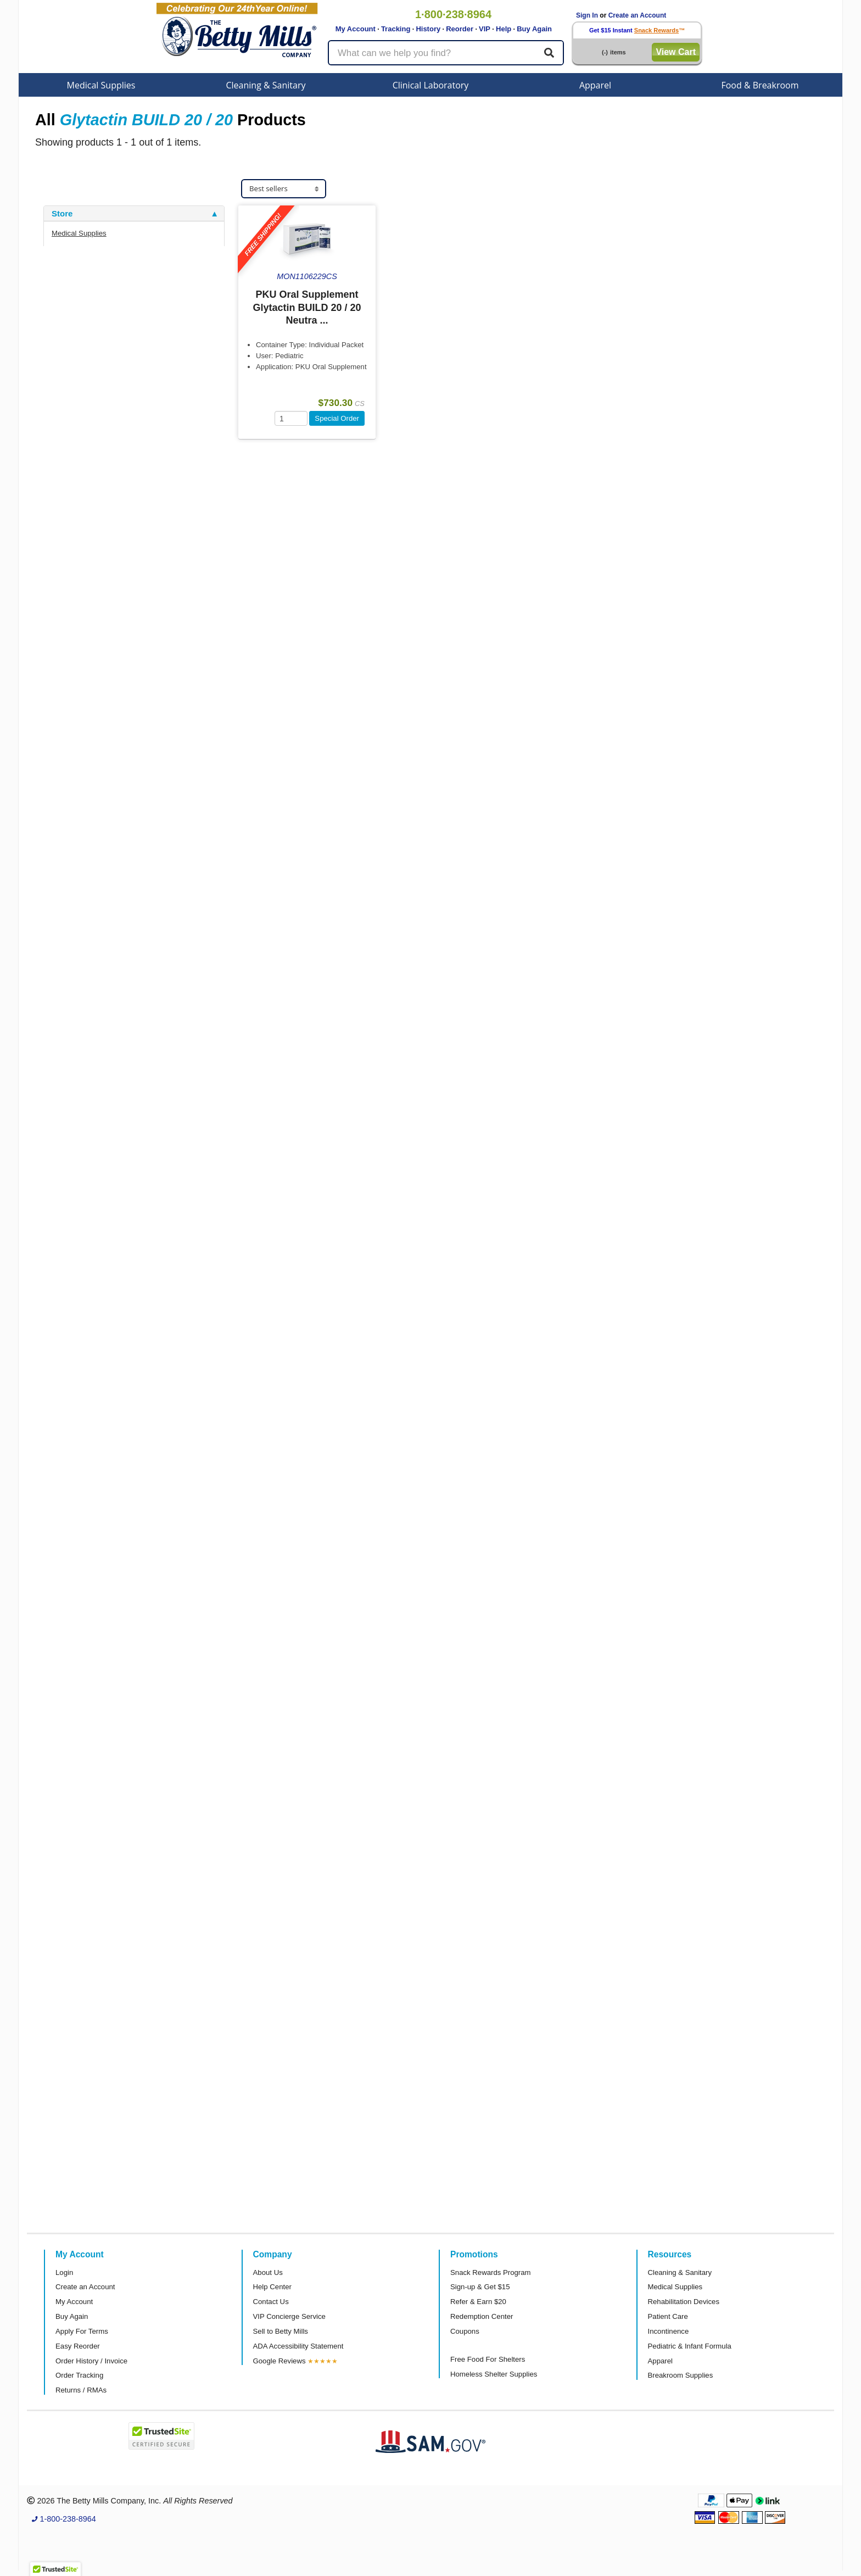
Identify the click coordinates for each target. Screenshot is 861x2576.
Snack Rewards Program (490, 2272)
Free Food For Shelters (487, 2359)
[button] (55, 2565)
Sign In (587, 15)
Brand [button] (63, 323)
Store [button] (62, 213)
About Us (268, 2272)
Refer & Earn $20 (478, 2301)
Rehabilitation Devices (683, 2301)
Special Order (337, 418)
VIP (484, 29)
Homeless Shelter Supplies (493, 2374)
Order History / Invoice (91, 2361)
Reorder (459, 29)
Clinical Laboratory (431, 85)
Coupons (464, 2331)
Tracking (395, 29)
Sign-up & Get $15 (480, 2287)
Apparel (595, 85)
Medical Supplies (101, 85)
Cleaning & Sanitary (266, 85)
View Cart (676, 52)
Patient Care (668, 2316)
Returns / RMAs (81, 2390)
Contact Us (271, 2301)
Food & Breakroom (759, 85)
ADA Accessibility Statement (298, 2346)
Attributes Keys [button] (82, 395)
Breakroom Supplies (680, 2375)
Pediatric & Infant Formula (689, 2346)
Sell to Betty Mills (280, 2331)
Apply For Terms (81, 2331)
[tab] (134, 213)
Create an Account (637, 15)
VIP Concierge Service (289, 2316)
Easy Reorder (77, 2346)
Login (64, 2272)
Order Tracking (79, 2375)
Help (503, 29)
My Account (356, 29)
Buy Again (534, 29)
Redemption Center (481, 2316)
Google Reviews (279, 2361)
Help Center (272, 2287)
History (428, 29)
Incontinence (668, 2331)
